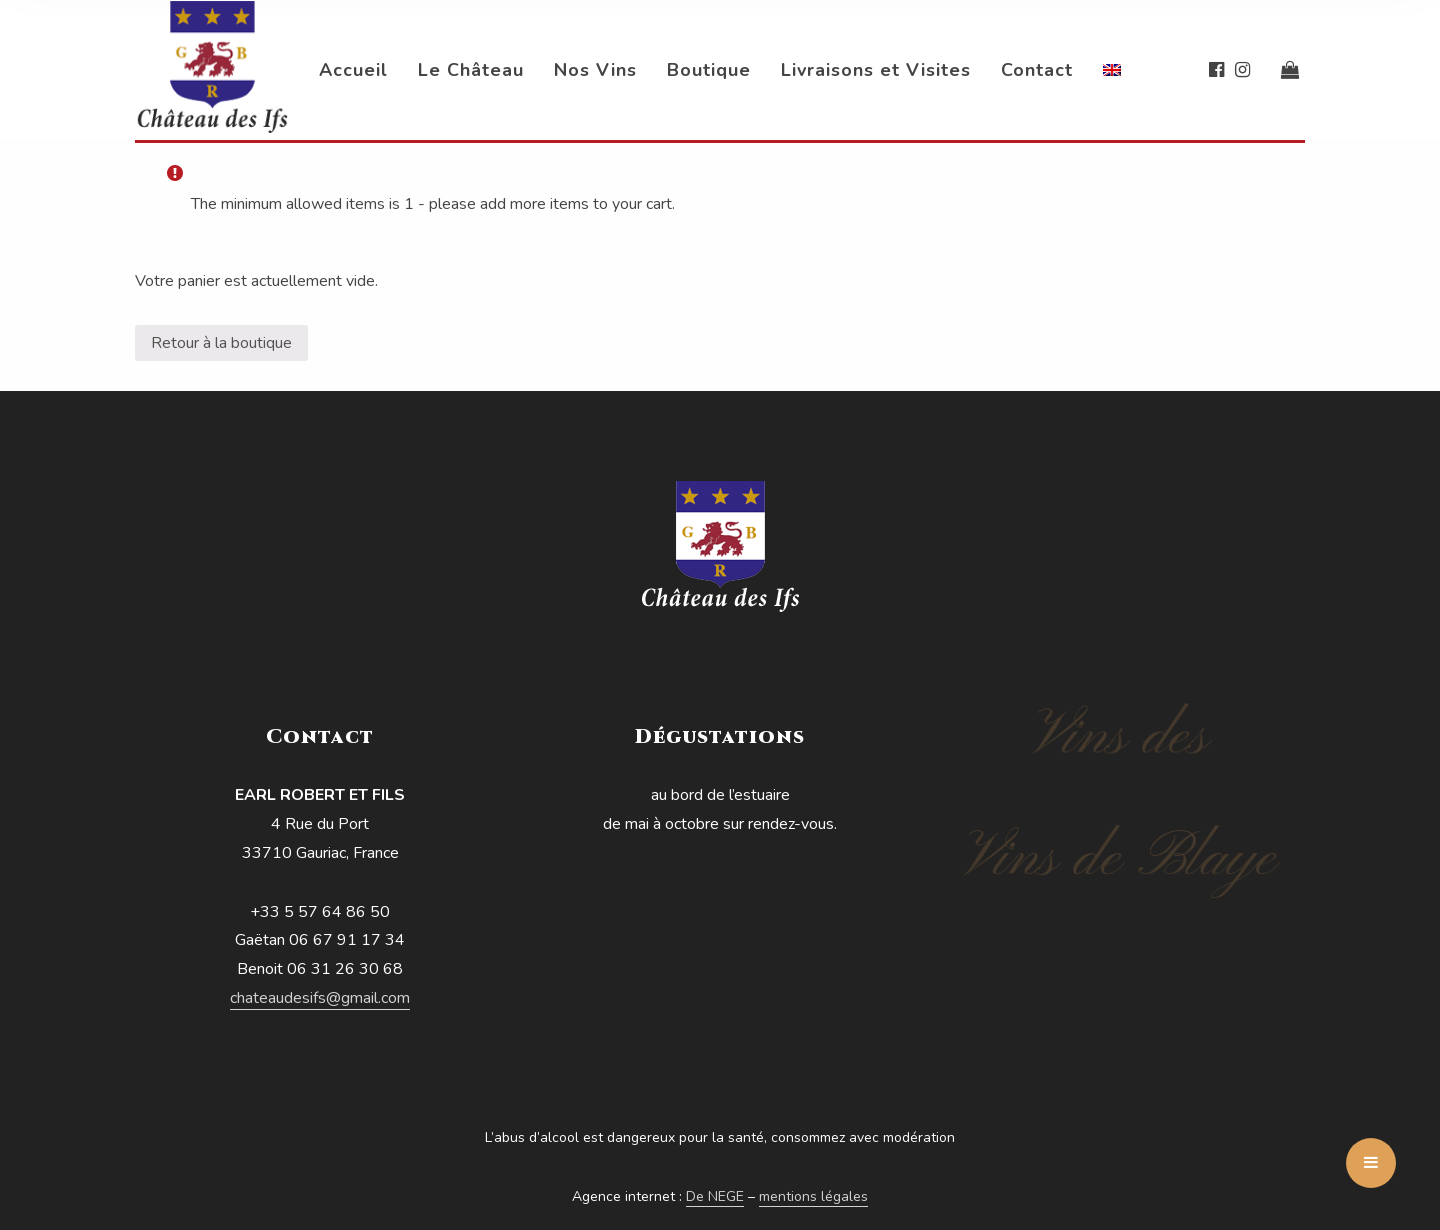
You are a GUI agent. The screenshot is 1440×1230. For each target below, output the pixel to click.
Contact (1037, 70)
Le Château (471, 70)
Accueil (353, 70)
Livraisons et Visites (876, 70)
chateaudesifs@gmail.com (320, 998)
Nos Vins (595, 70)
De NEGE (715, 1196)
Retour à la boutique (221, 343)
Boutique (709, 70)
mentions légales (813, 1196)
